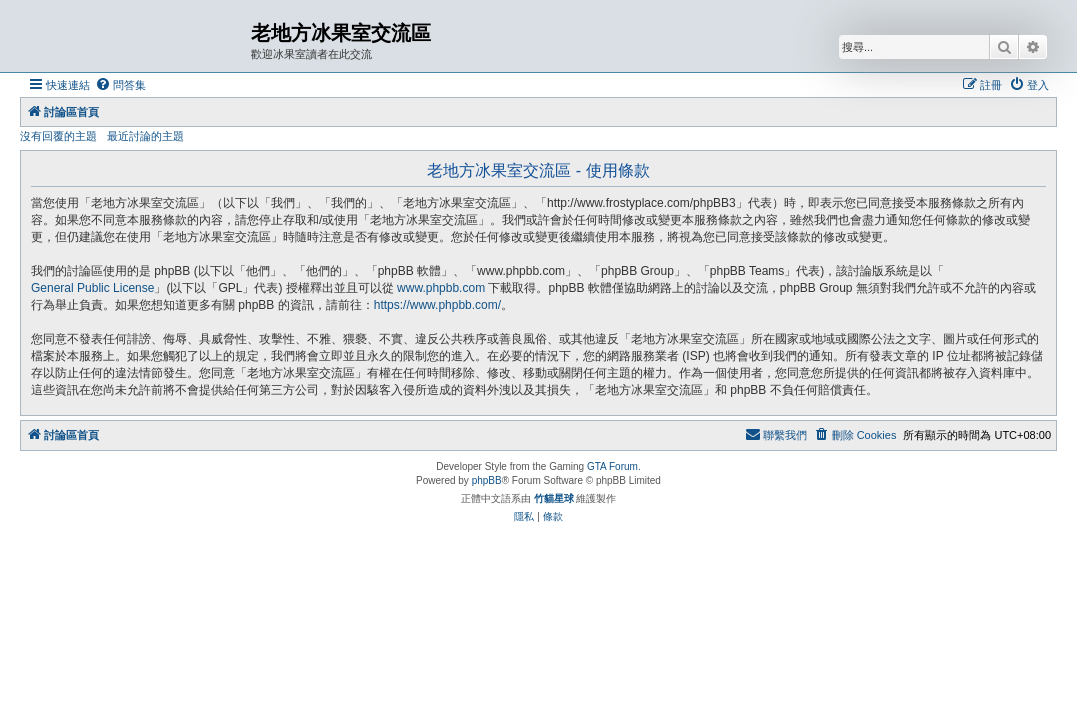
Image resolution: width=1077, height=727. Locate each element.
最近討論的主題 (145, 136)
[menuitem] (120, 85)
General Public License (92, 288)
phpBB (487, 480)
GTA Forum (612, 466)
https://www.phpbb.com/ (437, 305)
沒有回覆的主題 (58, 136)
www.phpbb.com (441, 288)
